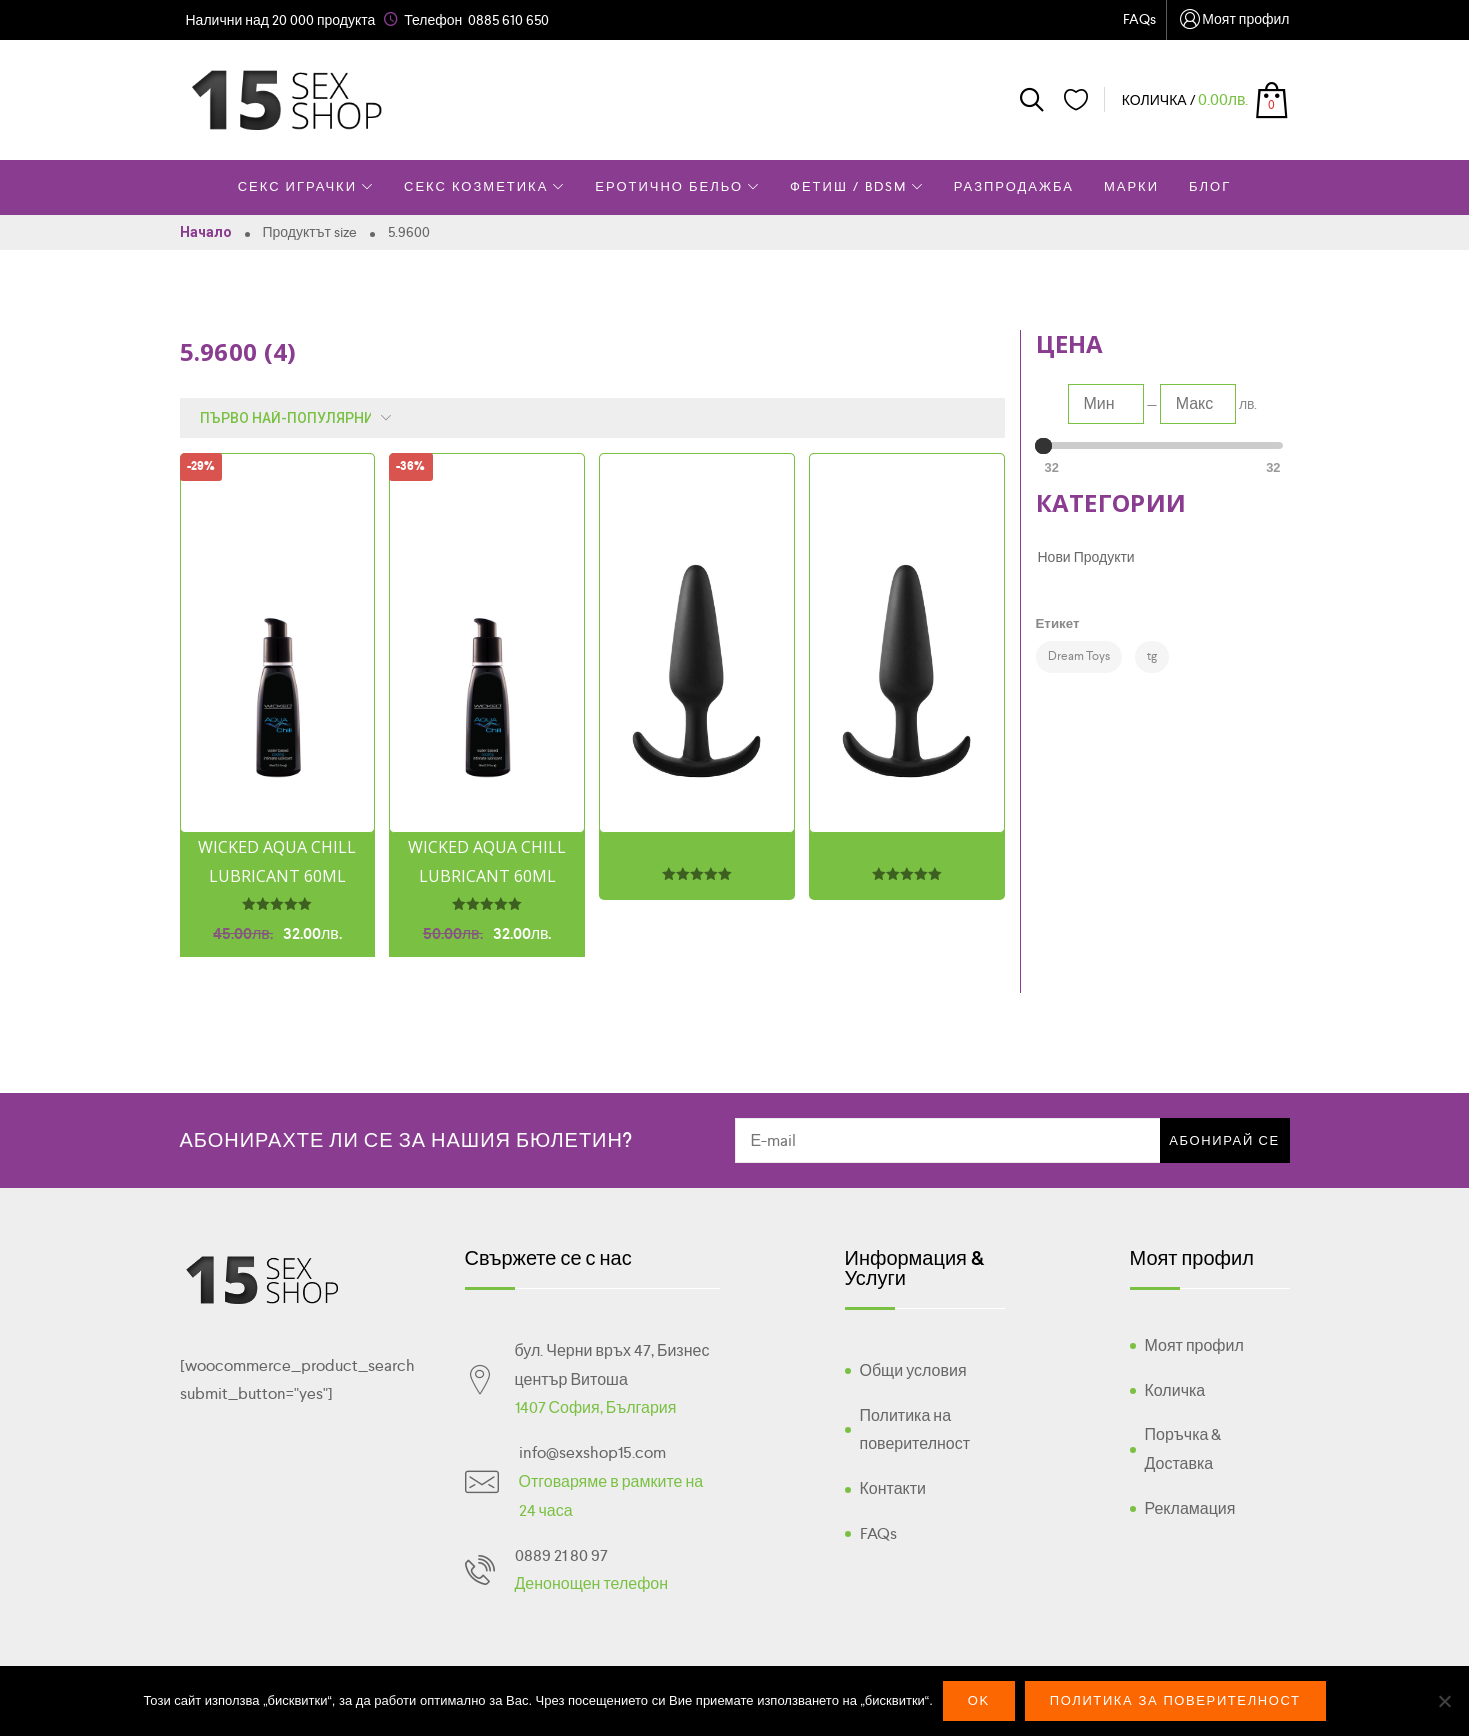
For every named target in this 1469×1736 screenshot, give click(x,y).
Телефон (433, 20)
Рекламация (1190, 1508)
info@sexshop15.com (592, 1452)
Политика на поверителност (915, 1430)
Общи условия (913, 1370)
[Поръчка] (290, 418)
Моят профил (1233, 20)
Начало (206, 232)
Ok (979, 1700)
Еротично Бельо (677, 186)
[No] (1444, 1701)
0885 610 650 (508, 20)
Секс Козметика (484, 186)
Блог (1210, 186)
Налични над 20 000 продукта (281, 20)
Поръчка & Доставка (1183, 1449)
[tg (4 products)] (1152, 657)
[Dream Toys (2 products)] (1079, 657)
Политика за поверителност (1175, 1700)
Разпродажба (1014, 186)
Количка (1175, 1390)
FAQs (1139, 19)
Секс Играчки (306, 186)
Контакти (893, 1488)
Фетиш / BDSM (857, 186)
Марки (1131, 186)
